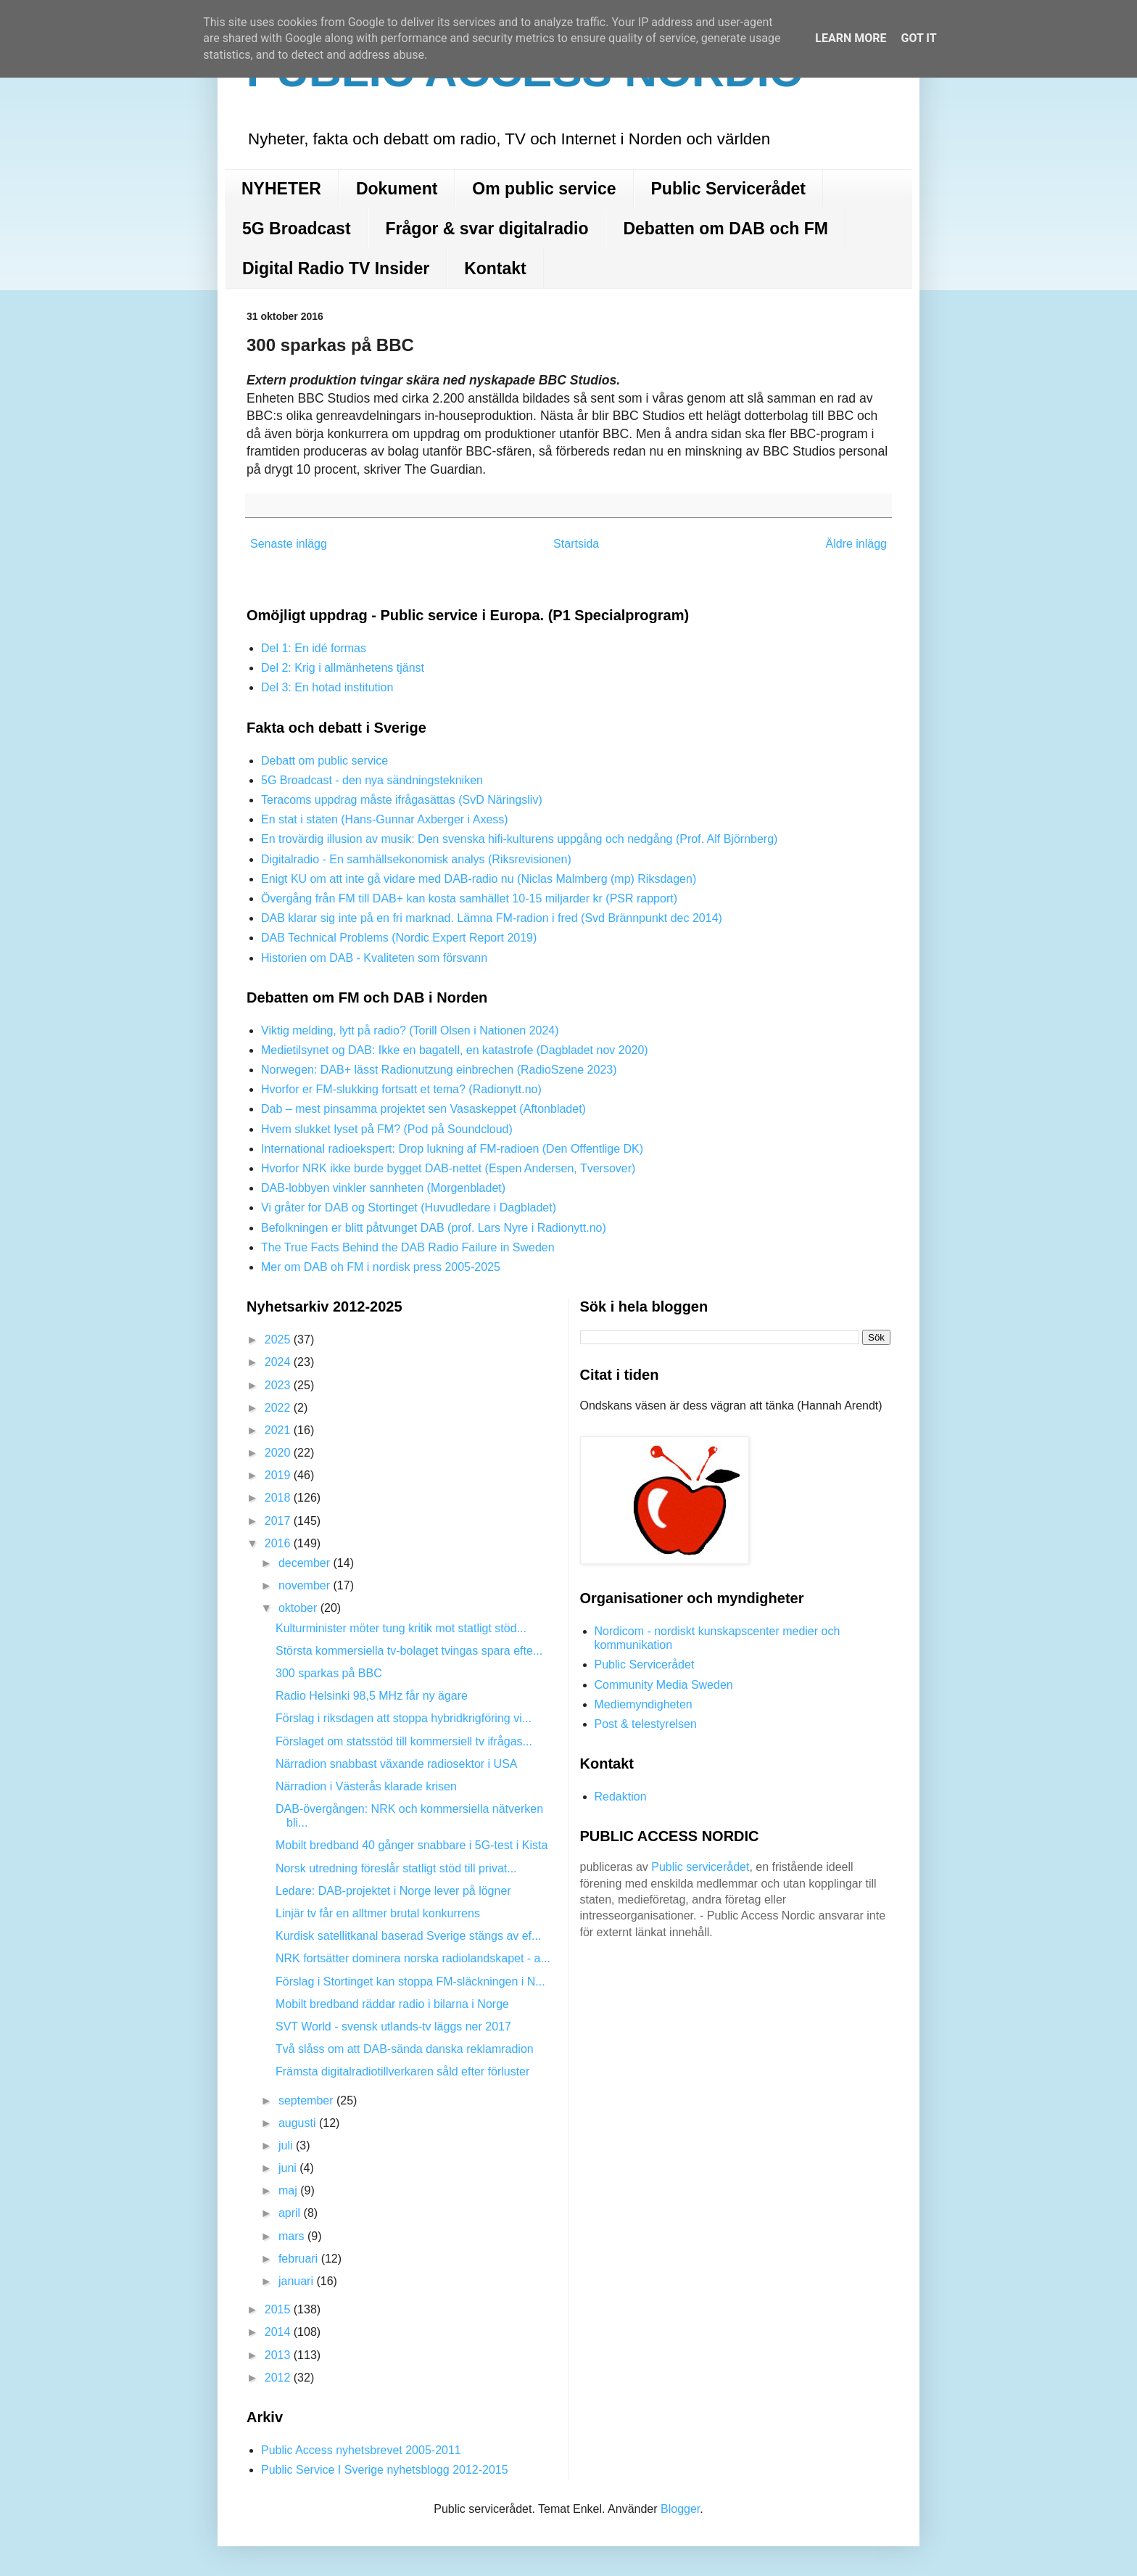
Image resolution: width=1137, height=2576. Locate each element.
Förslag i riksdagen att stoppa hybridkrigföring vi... (404, 1718)
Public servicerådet (700, 1867)
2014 (279, 2332)
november (306, 1585)
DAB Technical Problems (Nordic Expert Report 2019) (399, 937)
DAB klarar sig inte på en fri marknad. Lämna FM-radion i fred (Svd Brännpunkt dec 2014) (491, 918)
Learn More (850, 38)
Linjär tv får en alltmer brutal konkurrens (378, 1913)
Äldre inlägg (857, 544)
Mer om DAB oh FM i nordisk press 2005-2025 (380, 1267)
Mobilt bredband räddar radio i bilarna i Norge (392, 2004)
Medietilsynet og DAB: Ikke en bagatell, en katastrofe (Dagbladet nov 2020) (454, 1050)
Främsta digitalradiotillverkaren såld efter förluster (402, 2071)
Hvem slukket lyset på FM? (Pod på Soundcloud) (387, 1129)
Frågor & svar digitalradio (487, 228)
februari (299, 2258)
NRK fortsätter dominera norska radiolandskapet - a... (413, 1958)
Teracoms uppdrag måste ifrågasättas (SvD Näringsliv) (401, 800)
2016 (279, 1543)
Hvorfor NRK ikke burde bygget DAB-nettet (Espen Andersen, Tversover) (448, 1168)
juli (287, 2145)
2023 (279, 1385)
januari (297, 2281)
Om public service (544, 188)
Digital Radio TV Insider (335, 268)
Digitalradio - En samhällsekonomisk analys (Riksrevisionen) (416, 859)
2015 (279, 2309)
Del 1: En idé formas (313, 648)
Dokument (396, 188)
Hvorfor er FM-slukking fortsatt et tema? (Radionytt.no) (401, 1089)
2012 (279, 2377)
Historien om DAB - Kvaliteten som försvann (374, 958)
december (306, 1563)
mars (292, 2236)
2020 (279, 1453)
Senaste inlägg (288, 544)
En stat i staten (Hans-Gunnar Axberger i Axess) (384, 819)
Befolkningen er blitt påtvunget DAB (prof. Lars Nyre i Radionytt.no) (433, 1228)
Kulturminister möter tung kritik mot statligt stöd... (401, 1628)
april (291, 2213)
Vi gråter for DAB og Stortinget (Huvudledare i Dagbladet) (408, 1207)
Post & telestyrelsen (646, 1724)
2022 (279, 1408)
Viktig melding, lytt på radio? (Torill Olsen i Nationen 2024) (410, 1030)
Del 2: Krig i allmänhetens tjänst (342, 668)
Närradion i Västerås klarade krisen (366, 1786)
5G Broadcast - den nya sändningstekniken (372, 780)
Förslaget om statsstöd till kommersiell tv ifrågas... (404, 1741)
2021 (279, 1430)
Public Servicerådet (728, 188)
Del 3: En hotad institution (327, 687)
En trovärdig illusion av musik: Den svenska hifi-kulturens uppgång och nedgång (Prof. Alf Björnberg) (519, 839)
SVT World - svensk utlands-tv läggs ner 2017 (393, 2026)
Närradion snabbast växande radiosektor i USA (397, 1764)
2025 (279, 1339)
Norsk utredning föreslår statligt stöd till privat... (396, 1868)
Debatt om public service (324, 760)
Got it (918, 38)
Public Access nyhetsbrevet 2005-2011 (361, 2450)
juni (288, 2168)
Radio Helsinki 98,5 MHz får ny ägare (372, 1696)
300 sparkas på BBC (329, 1673)
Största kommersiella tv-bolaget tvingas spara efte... (409, 1651)
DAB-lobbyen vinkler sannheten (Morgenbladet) (383, 1188)
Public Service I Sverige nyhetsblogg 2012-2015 (384, 2470)
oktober (299, 1608)
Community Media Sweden (664, 1685)
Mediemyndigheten (643, 1704)
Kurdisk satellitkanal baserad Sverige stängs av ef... (408, 1936)
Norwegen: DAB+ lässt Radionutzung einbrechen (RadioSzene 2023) (439, 1069)
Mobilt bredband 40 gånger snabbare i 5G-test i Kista (411, 1845)
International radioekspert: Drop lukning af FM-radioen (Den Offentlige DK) (452, 1149)
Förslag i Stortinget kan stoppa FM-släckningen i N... (410, 1981)
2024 (279, 1362)
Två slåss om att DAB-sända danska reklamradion (405, 2049)
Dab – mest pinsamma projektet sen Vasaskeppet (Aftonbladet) (423, 1109)
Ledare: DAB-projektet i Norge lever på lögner (393, 1891)
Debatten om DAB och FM (725, 228)
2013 (279, 2355)
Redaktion (621, 1796)
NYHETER (281, 188)
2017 (279, 1521)
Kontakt (495, 268)
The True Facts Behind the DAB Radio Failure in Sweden (408, 1247)
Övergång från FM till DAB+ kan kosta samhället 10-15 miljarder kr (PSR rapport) (469, 898)
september (307, 2100)
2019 (279, 1475)
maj (289, 2190)
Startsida (576, 544)
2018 (279, 1497)
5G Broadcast (296, 228)
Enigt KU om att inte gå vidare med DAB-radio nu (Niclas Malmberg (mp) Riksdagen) (478, 879)
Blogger (680, 2509)
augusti (298, 2123)
